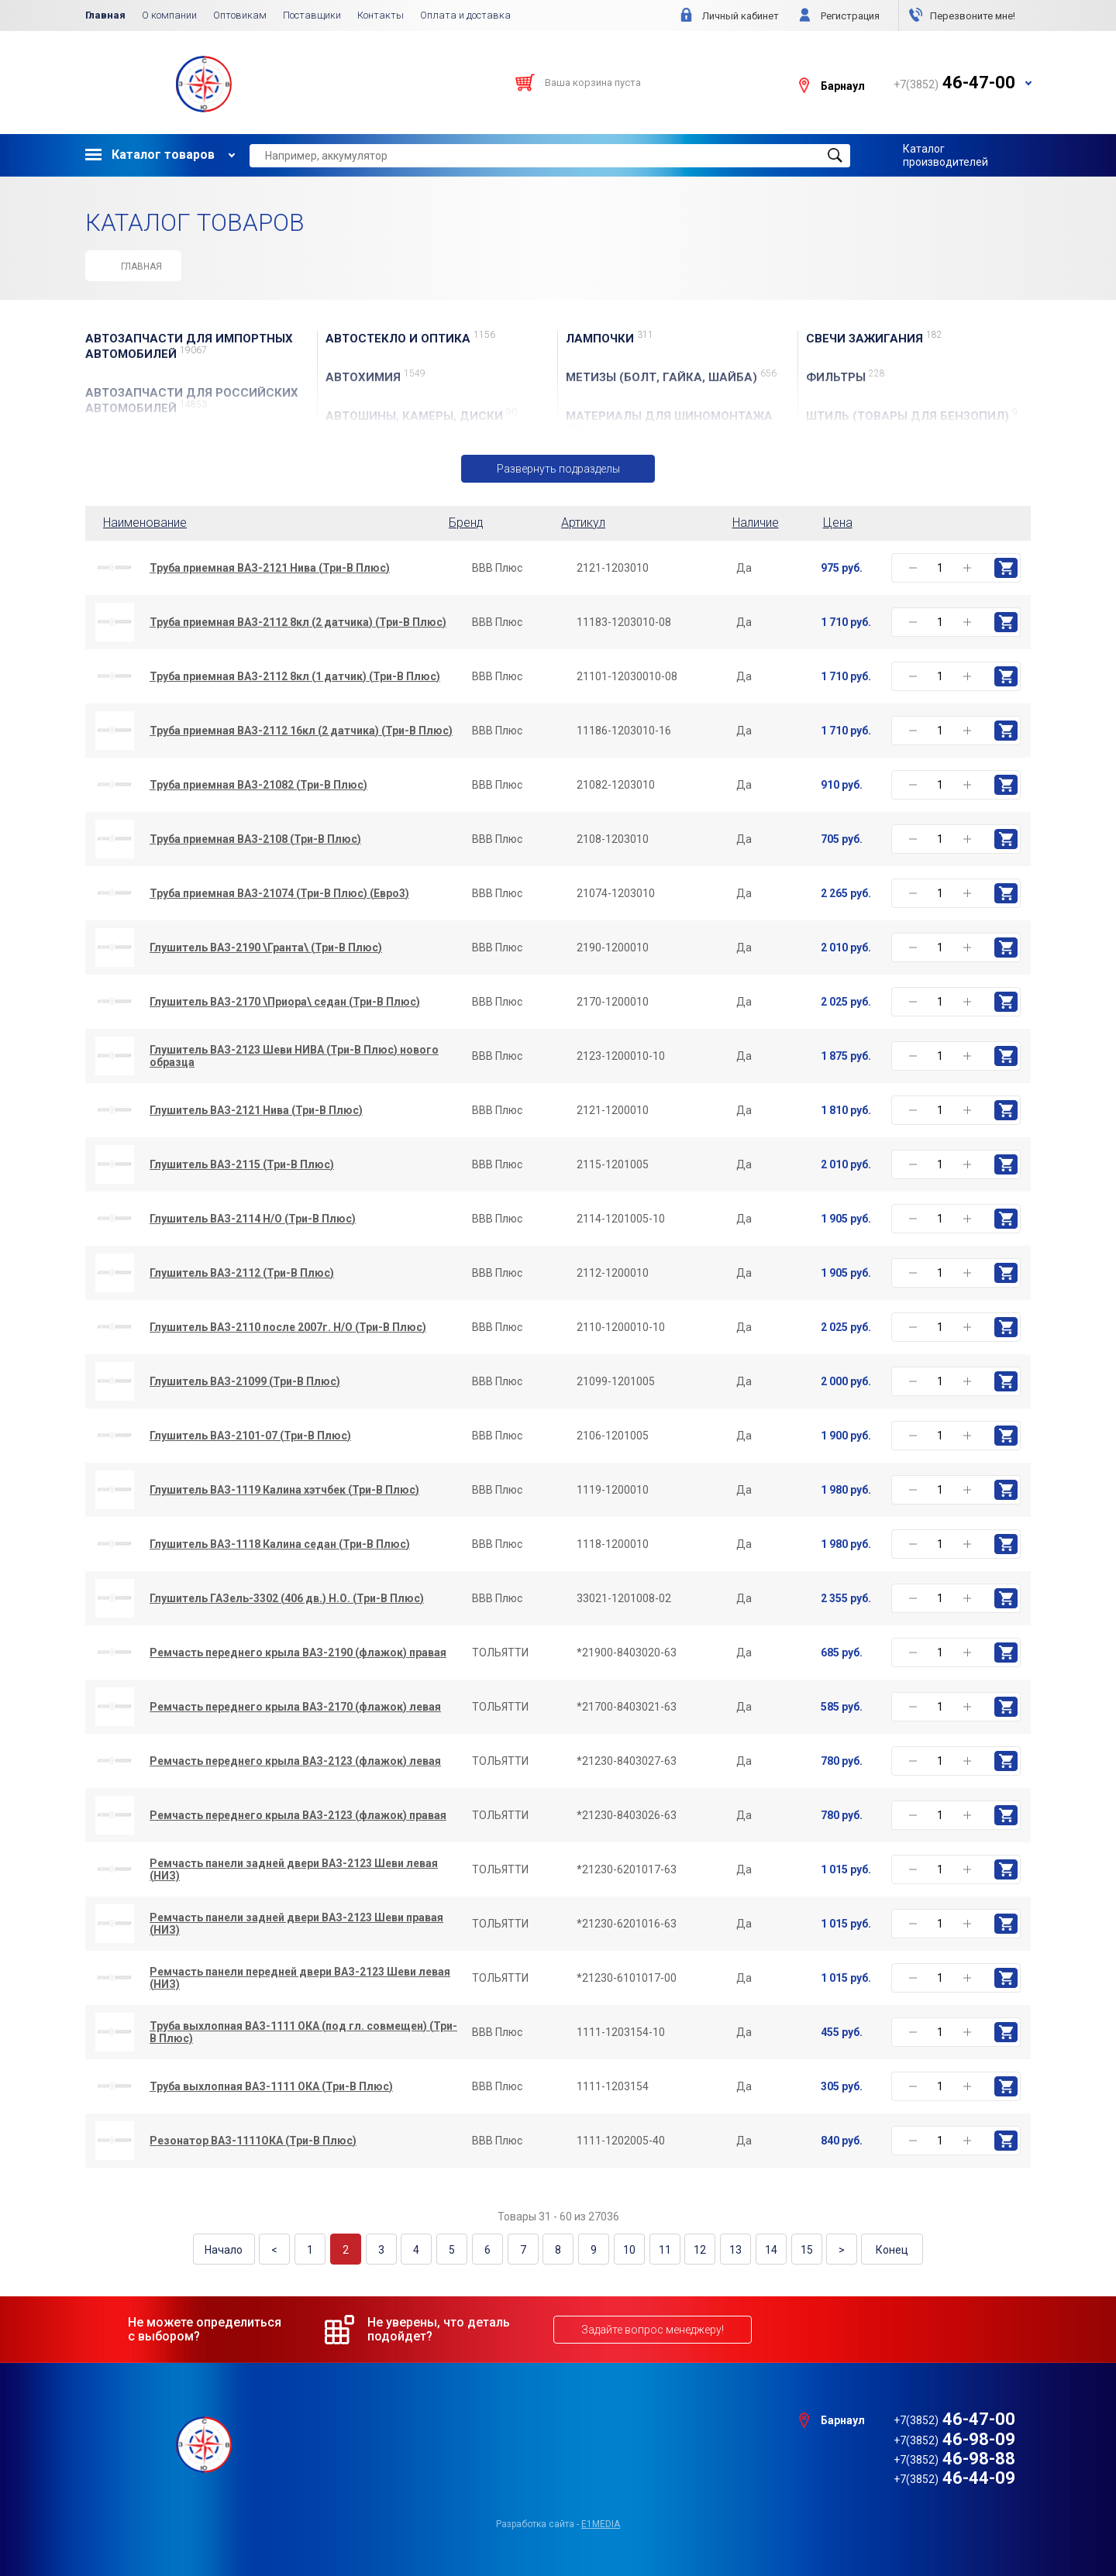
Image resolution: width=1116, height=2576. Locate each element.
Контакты (380, 15)
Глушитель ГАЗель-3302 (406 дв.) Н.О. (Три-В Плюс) (287, 1598)
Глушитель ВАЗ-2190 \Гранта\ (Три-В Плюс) (266, 947)
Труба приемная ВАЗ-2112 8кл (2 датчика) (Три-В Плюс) (298, 622)
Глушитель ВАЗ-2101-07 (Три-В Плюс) (250, 1435)
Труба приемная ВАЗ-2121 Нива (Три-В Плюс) (270, 568)
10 (628, 2250)
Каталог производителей (945, 155)
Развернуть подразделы (558, 469)
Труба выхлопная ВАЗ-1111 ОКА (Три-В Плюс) (271, 2086)
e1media (600, 2523)
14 (767, 2250)
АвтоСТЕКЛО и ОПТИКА (410, 338)
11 (662, 2250)
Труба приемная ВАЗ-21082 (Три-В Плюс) (258, 785)
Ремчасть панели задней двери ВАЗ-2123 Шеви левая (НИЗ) (294, 1869)
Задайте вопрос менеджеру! (652, 2329)
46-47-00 (954, 2419)
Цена (837, 522)
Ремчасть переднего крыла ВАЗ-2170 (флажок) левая (295, 1707)
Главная (105, 15)
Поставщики (312, 15)
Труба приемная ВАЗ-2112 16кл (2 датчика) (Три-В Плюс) (301, 730)
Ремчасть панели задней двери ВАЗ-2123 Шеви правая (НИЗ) (296, 1923)
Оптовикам (240, 15)
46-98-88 (954, 2458)
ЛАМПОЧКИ (609, 338)
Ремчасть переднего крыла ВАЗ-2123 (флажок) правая (298, 1815)
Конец (887, 2250)
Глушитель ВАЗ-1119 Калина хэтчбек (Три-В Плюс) (284, 1490)
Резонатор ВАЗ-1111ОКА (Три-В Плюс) (253, 2140)
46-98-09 (954, 2438)
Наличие (755, 522)
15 (802, 2250)
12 (697, 2250)
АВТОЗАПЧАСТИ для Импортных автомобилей (189, 346)
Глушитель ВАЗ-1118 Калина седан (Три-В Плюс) (280, 1544)
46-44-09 (954, 2478)
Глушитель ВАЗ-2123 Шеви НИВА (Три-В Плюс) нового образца (294, 1056)
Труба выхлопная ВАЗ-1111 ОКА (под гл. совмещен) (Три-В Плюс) (303, 2032)
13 (732, 2250)
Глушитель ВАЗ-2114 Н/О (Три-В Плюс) (253, 1218)
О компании (169, 15)
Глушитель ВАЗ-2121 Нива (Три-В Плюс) (256, 1110)
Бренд (466, 522)
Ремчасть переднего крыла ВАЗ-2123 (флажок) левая (295, 1761)
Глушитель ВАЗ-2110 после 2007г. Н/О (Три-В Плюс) (288, 1327)
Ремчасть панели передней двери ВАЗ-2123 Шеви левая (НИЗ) (300, 1978)
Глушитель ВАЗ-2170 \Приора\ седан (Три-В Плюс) (285, 1002)
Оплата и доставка (465, 15)
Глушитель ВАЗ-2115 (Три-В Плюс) (242, 1164)
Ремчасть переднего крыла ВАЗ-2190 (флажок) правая (298, 1652)
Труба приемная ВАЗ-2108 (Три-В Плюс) (255, 839)
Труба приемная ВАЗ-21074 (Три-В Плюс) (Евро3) (279, 893)
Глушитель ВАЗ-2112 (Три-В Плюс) (242, 1273)
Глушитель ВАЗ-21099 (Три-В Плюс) (245, 1381)
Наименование (145, 522)
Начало (229, 2250)
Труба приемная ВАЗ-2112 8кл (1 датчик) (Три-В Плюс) (295, 676)
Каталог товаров (150, 154)
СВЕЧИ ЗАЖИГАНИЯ (874, 338)
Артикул (583, 522)
